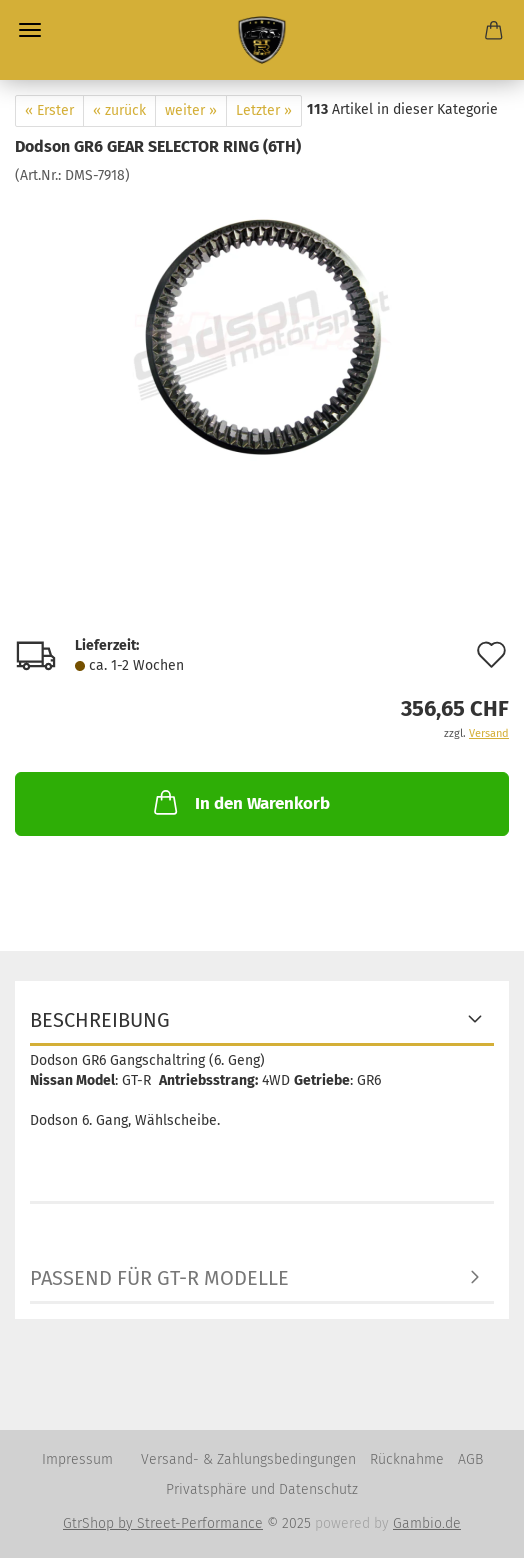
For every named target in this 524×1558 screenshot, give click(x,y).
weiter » (191, 110)
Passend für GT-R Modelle (159, 1278)
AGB (470, 1459)
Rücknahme (407, 1459)
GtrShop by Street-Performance (163, 1523)
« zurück (119, 110)
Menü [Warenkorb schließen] (30, 30)
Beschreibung (100, 1020)
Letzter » (264, 110)
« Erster (49, 110)
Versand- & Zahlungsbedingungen (248, 1459)
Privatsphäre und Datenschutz (262, 1489)
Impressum (77, 1459)
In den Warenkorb (240, 802)
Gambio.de (427, 1523)
